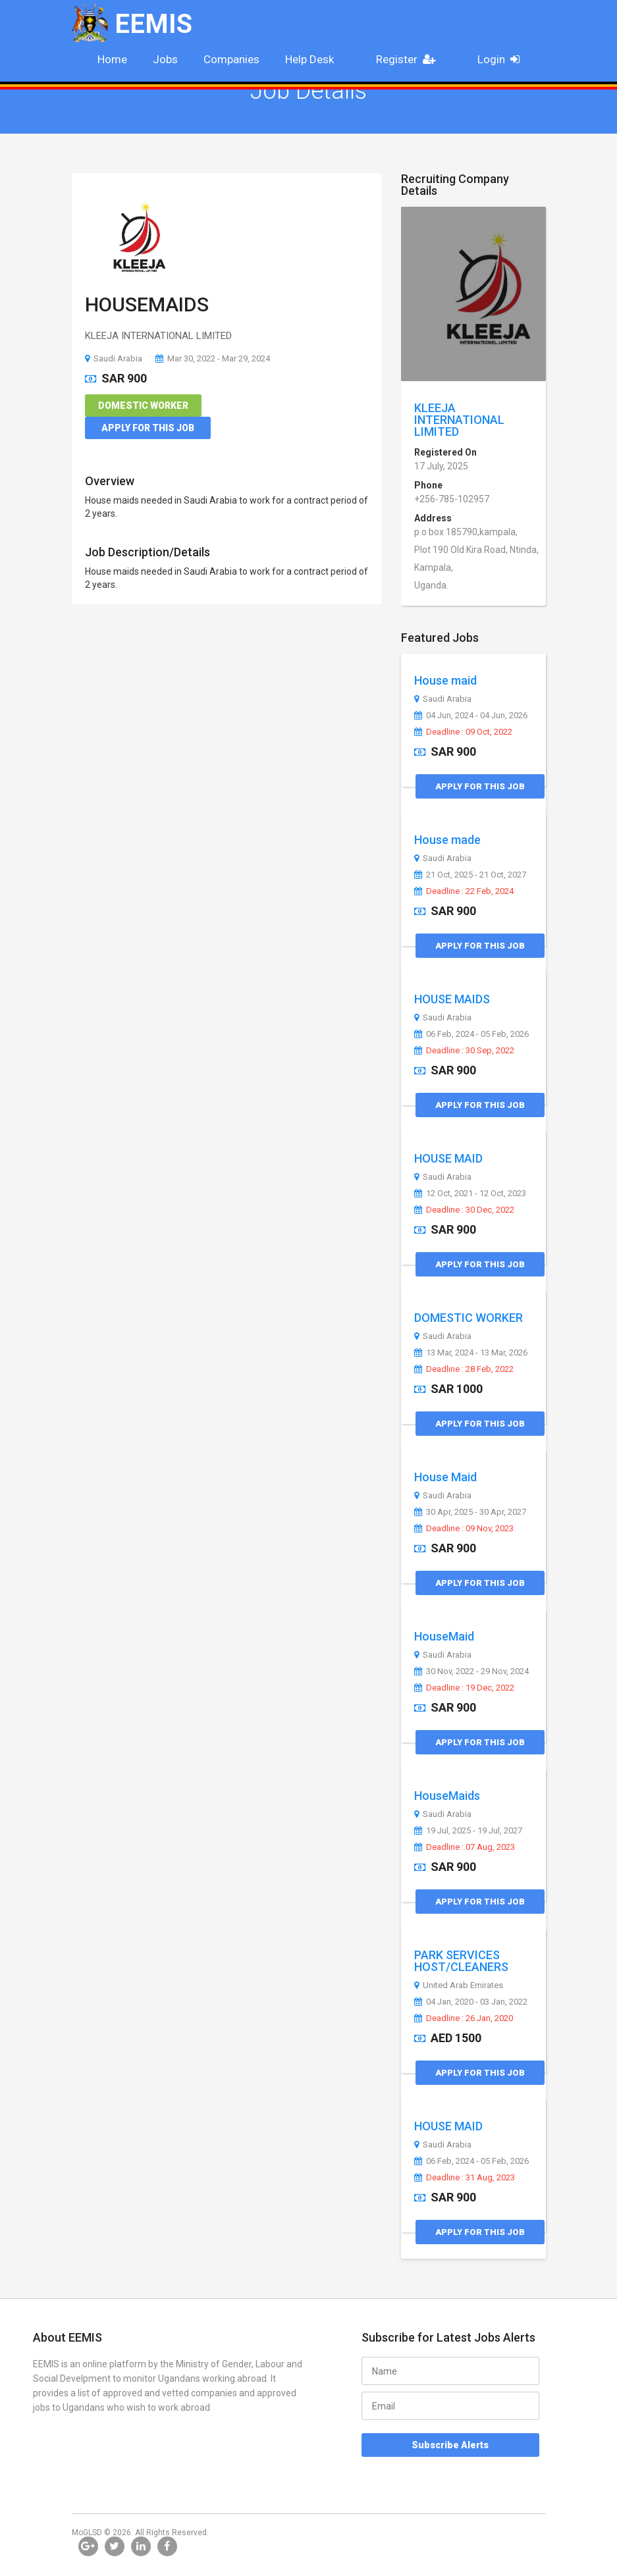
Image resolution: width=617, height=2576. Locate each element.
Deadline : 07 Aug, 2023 (464, 1847)
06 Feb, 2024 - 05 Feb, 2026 (471, 1034)
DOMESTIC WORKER (468, 1318)
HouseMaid (444, 1636)
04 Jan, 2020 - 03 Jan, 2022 (470, 2002)
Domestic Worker (143, 405)
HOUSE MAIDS (452, 999)
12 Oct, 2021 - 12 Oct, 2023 (470, 1193)
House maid (445, 680)
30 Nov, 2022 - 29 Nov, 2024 (471, 1671)
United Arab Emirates (458, 1985)
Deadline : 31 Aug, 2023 (464, 2177)
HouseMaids (447, 1795)
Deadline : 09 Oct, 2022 (463, 732)
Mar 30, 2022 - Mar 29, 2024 (212, 358)
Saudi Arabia (113, 358)
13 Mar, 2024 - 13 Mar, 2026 (470, 1352)
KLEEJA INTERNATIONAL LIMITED (459, 419)
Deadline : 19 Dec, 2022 (464, 1688)
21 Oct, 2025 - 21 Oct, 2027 (470, 875)
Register (409, 59)
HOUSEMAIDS (147, 304)
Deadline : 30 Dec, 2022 (464, 1210)
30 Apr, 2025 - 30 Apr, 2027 (470, 1512)
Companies (231, 59)
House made (447, 840)
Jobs (165, 59)
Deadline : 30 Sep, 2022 (464, 1050)
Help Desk (309, 59)
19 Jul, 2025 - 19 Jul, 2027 (468, 1830)
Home (112, 59)
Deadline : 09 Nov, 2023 (464, 1528)
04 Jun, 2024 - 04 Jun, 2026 (470, 715)
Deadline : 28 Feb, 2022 (464, 1369)
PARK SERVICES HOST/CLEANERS (461, 1961)
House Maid (445, 1477)
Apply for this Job (147, 428)
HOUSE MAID (448, 1158)
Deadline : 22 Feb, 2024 (464, 891)
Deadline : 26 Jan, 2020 (463, 2018)
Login (502, 59)
